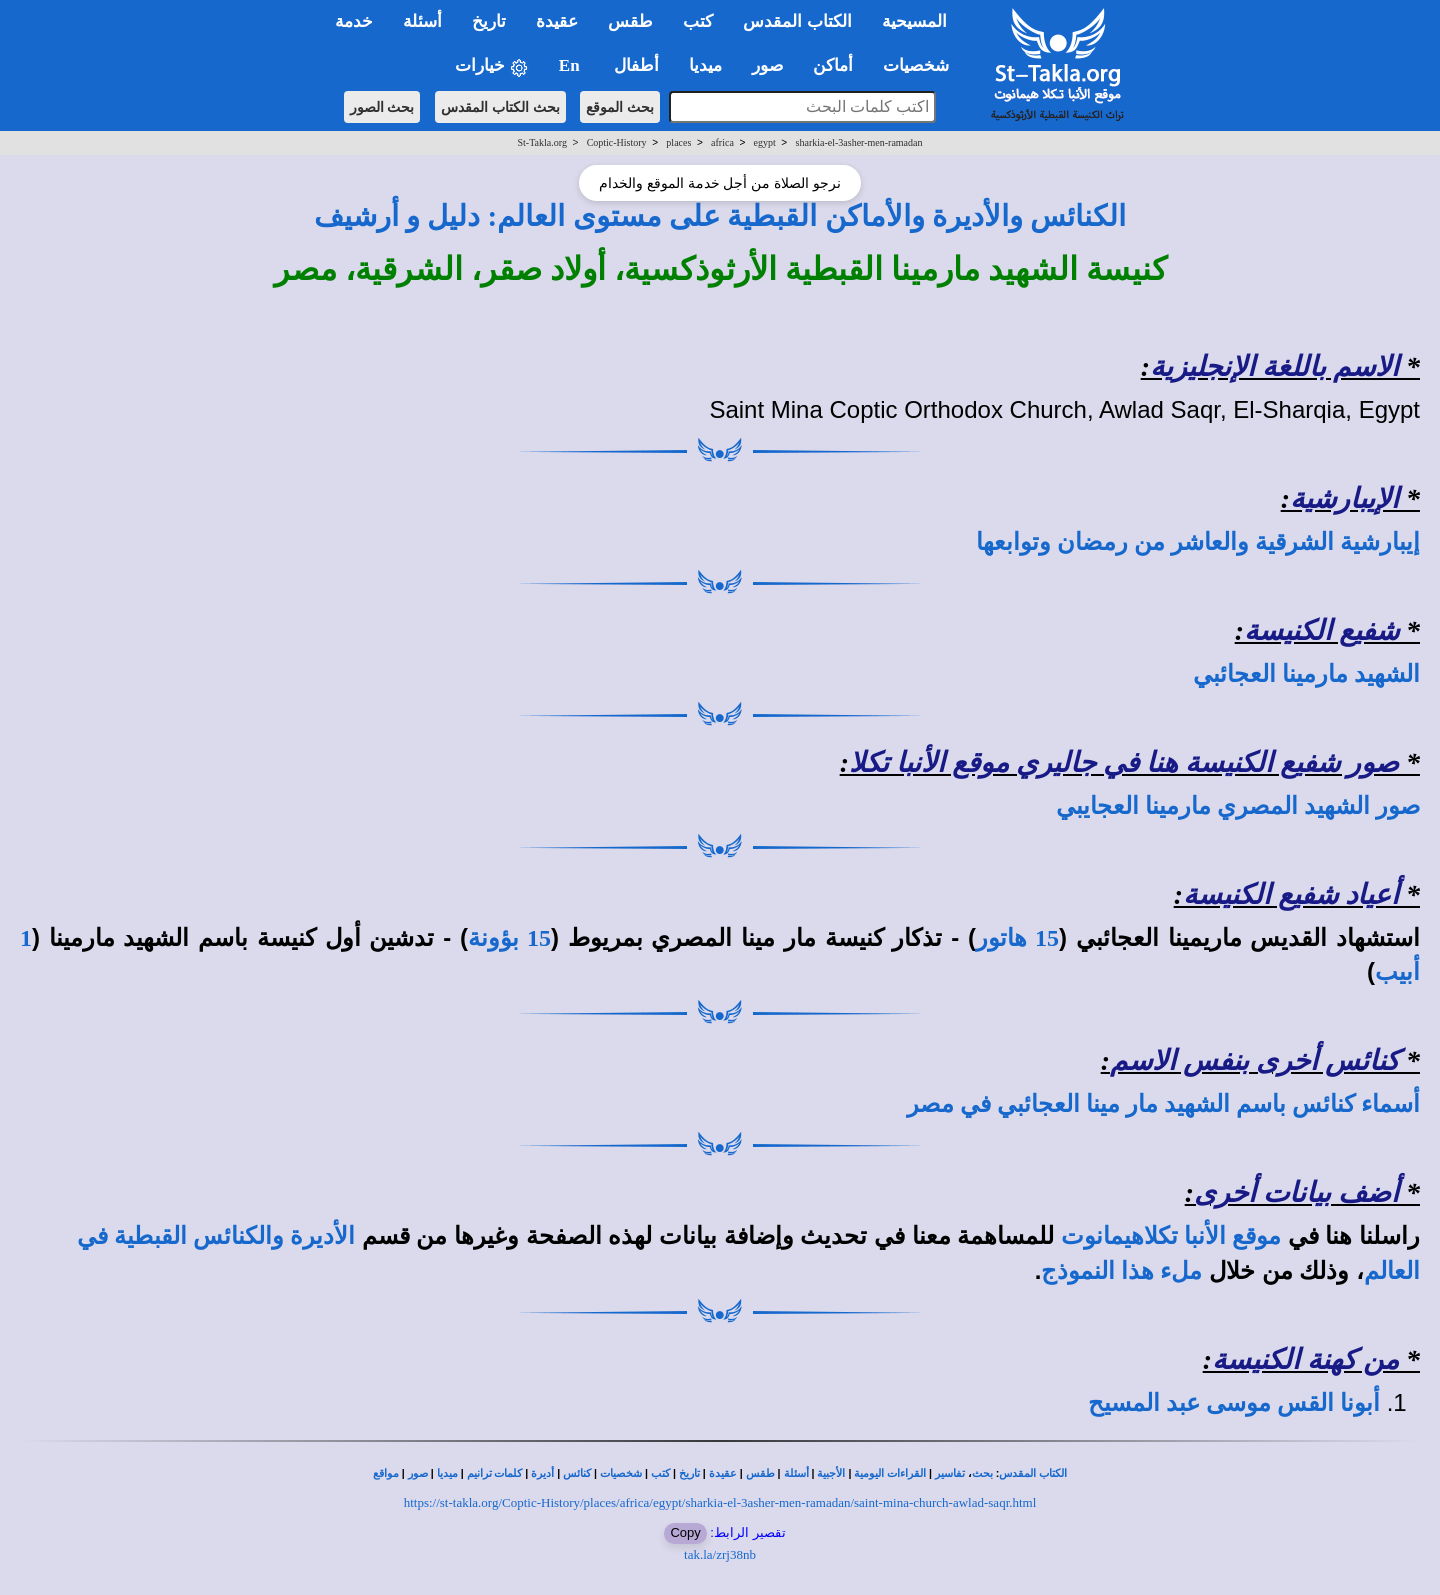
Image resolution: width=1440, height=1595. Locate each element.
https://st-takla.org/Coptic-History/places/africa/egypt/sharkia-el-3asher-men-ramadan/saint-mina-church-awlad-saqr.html (720, 1502)
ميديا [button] (705, 65)
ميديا (447, 1473)
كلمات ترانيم (495, 1473)
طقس (760, 1473)
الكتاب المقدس (1033, 1473)
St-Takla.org (542, 142)
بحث (982, 1473)
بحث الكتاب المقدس (500, 107)
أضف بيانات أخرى (1296, 1192)
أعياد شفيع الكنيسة (1291, 894)
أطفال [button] (636, 65)
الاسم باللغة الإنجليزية (1274, 366)
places (678, 142)
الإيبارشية (1344, 498)
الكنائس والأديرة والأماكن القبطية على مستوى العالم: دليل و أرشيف (720, 216)
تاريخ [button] (489, 21)
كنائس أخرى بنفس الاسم (1254, 1060)
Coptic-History (617, 142)
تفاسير (950, 1473)
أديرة (542, 1473)
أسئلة (796, 1473)
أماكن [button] (833, 65)
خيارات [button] (492, 66)
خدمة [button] (354, 21)
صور (418, 1473)
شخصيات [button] (922, 65)
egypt (765, 142)
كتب (660, 1473)
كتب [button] (698, 21)
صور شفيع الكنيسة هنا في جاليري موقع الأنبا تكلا (1124, 762)
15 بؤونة (509, 938)
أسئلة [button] (422, 21)
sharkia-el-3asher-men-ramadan (859, 142)
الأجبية (831, 1473)
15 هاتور (1017, 938)
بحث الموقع (620, 107)
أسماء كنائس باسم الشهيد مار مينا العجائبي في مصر (1163, 1104)
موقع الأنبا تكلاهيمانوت (1171, 1236)
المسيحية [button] (914, 21)
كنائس (577, 1473)
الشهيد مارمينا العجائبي (1306, 674)
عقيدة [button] (557, 21)
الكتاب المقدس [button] (797, 21)
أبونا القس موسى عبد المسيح (1234, 1403)
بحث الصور (382, 107)
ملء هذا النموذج (1121, 1271)
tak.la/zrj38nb (720, 1554)
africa (722, 142)
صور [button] (767, 65)
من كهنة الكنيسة (1305, 1359)
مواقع (386, 1473)
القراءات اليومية (890, 1473)
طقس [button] (630, 21)
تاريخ (689, 1473)
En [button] (571, 65)
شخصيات (621, 1473)
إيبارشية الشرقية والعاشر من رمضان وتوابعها (1198, 542)
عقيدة (723, 1473)
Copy (685, 1532)
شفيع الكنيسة (1321, 630)
